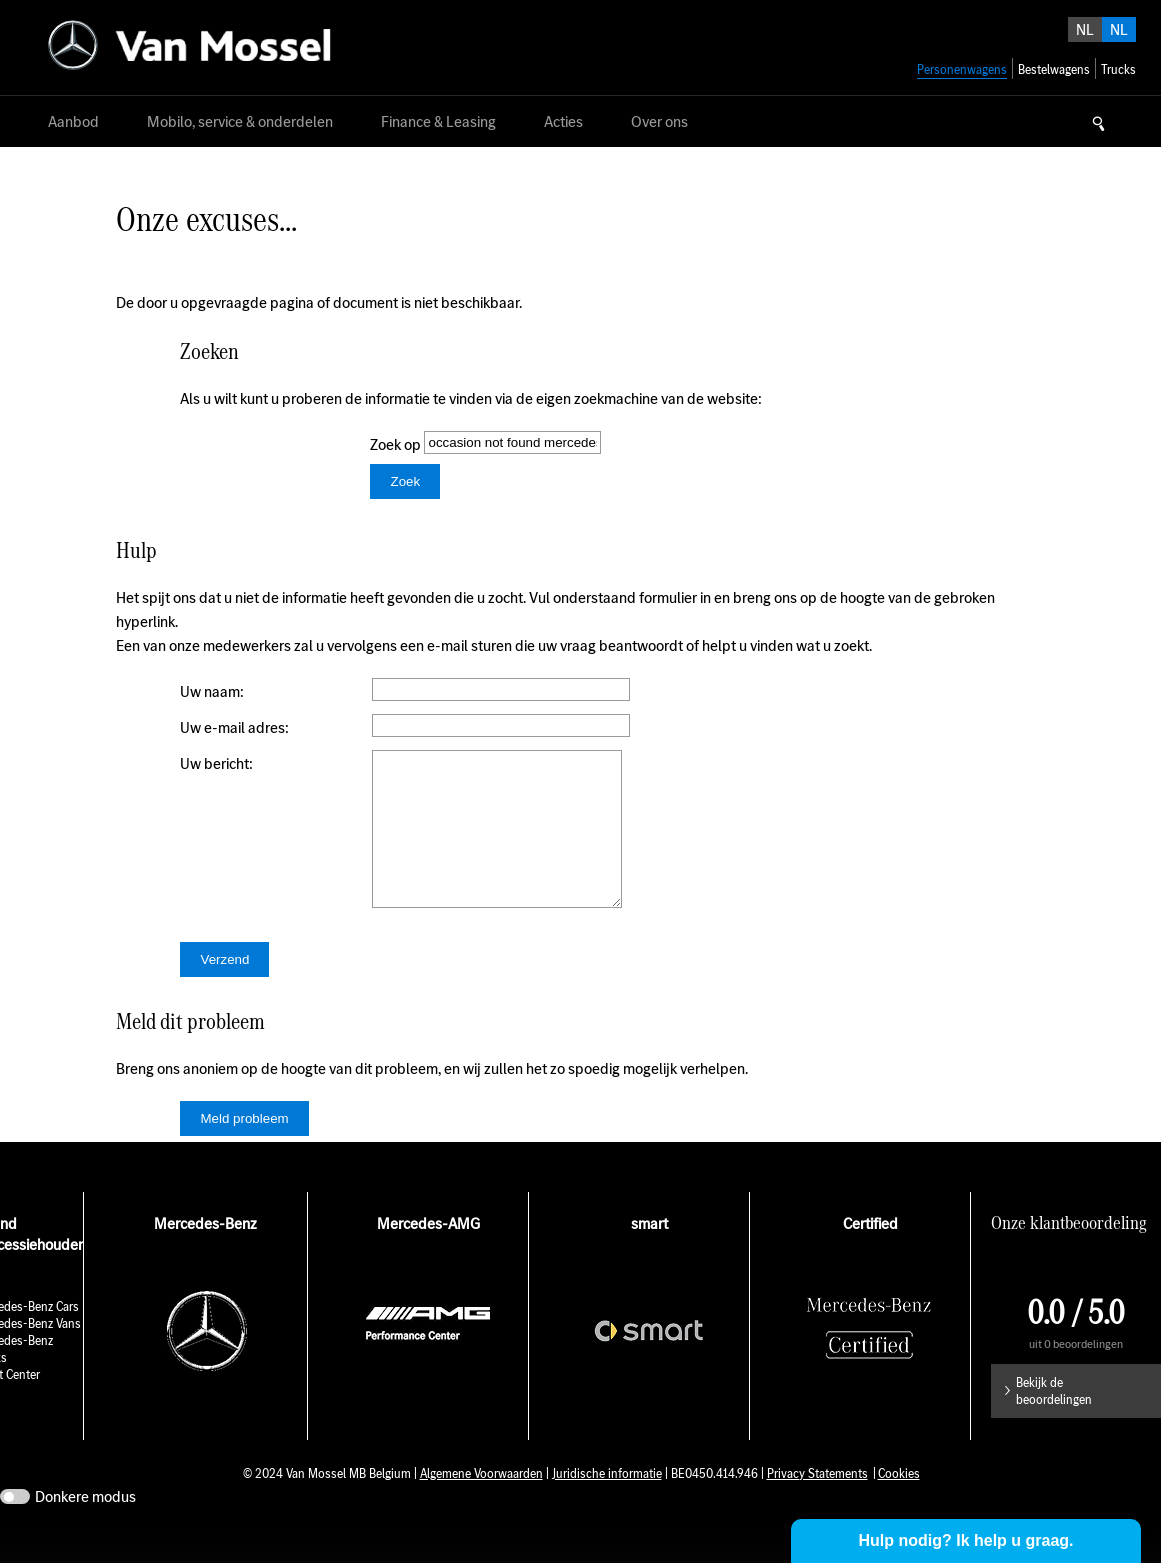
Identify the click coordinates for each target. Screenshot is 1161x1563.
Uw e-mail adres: (234, 727)
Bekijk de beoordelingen (1054, 1421)
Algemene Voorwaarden (481, 1503)
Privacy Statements (817, 1503)
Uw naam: (212, 691)
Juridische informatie (607, 1503)
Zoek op (397, 444)
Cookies (899, 1503)
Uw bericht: (216, 763)
